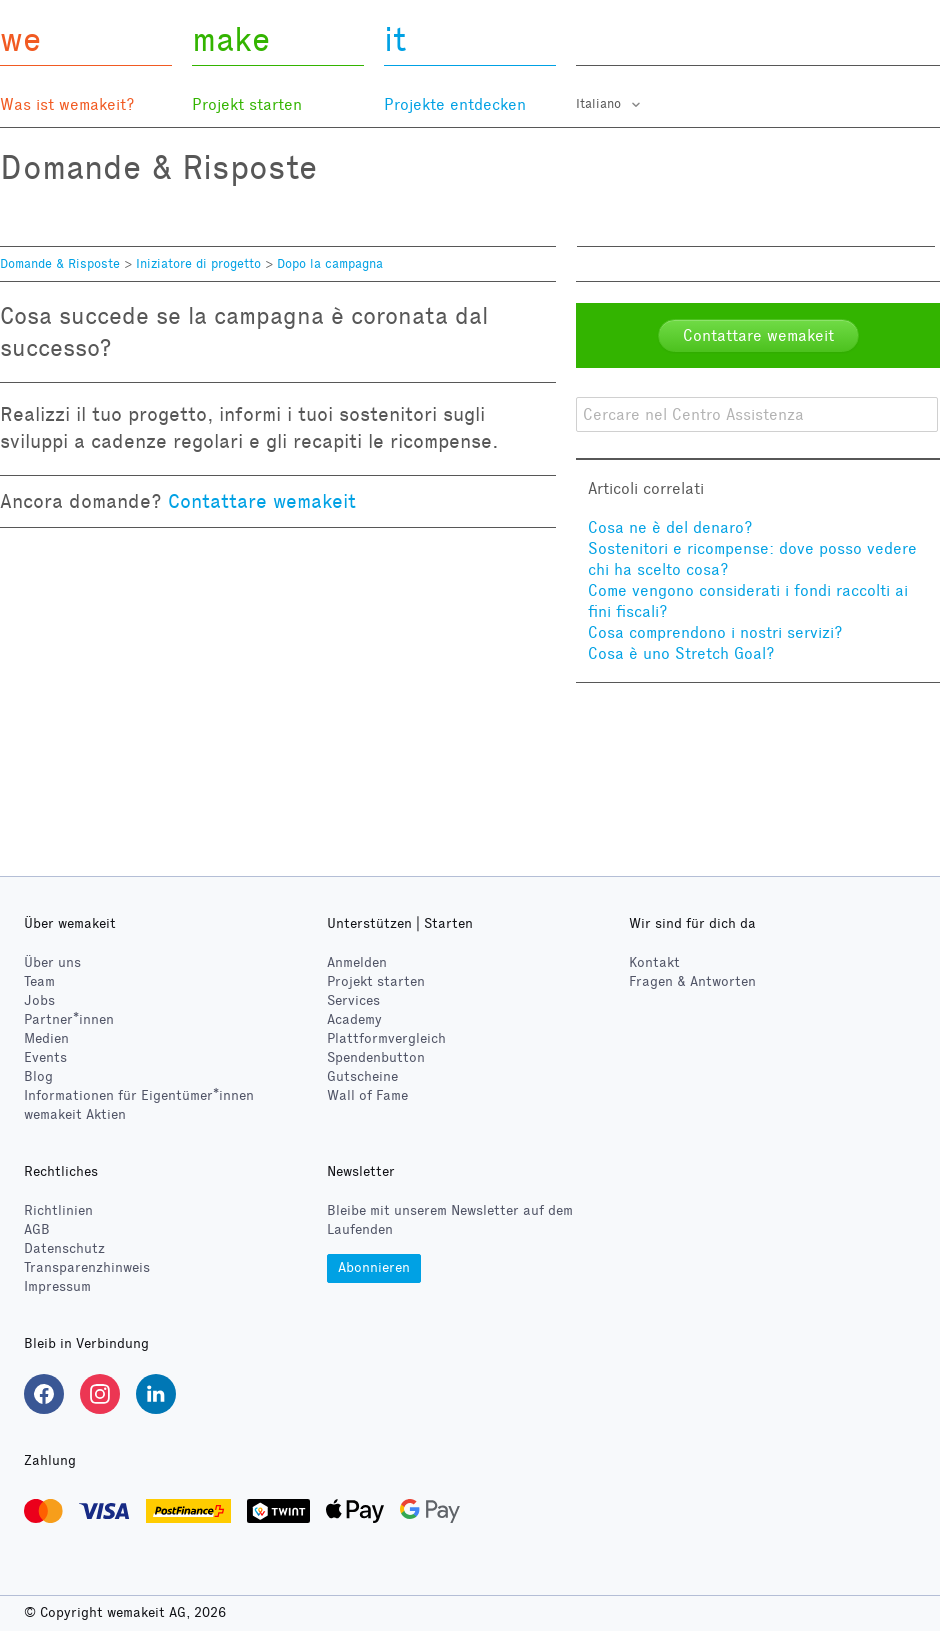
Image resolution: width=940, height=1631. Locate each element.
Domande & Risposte (60, 264)
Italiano (600, 104)
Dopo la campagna (330, 264)
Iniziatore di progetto (198, 264)
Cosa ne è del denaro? (670, 527)
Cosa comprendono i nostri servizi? (715, 632)
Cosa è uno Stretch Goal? (681, 653)
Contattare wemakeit (262, 501)
